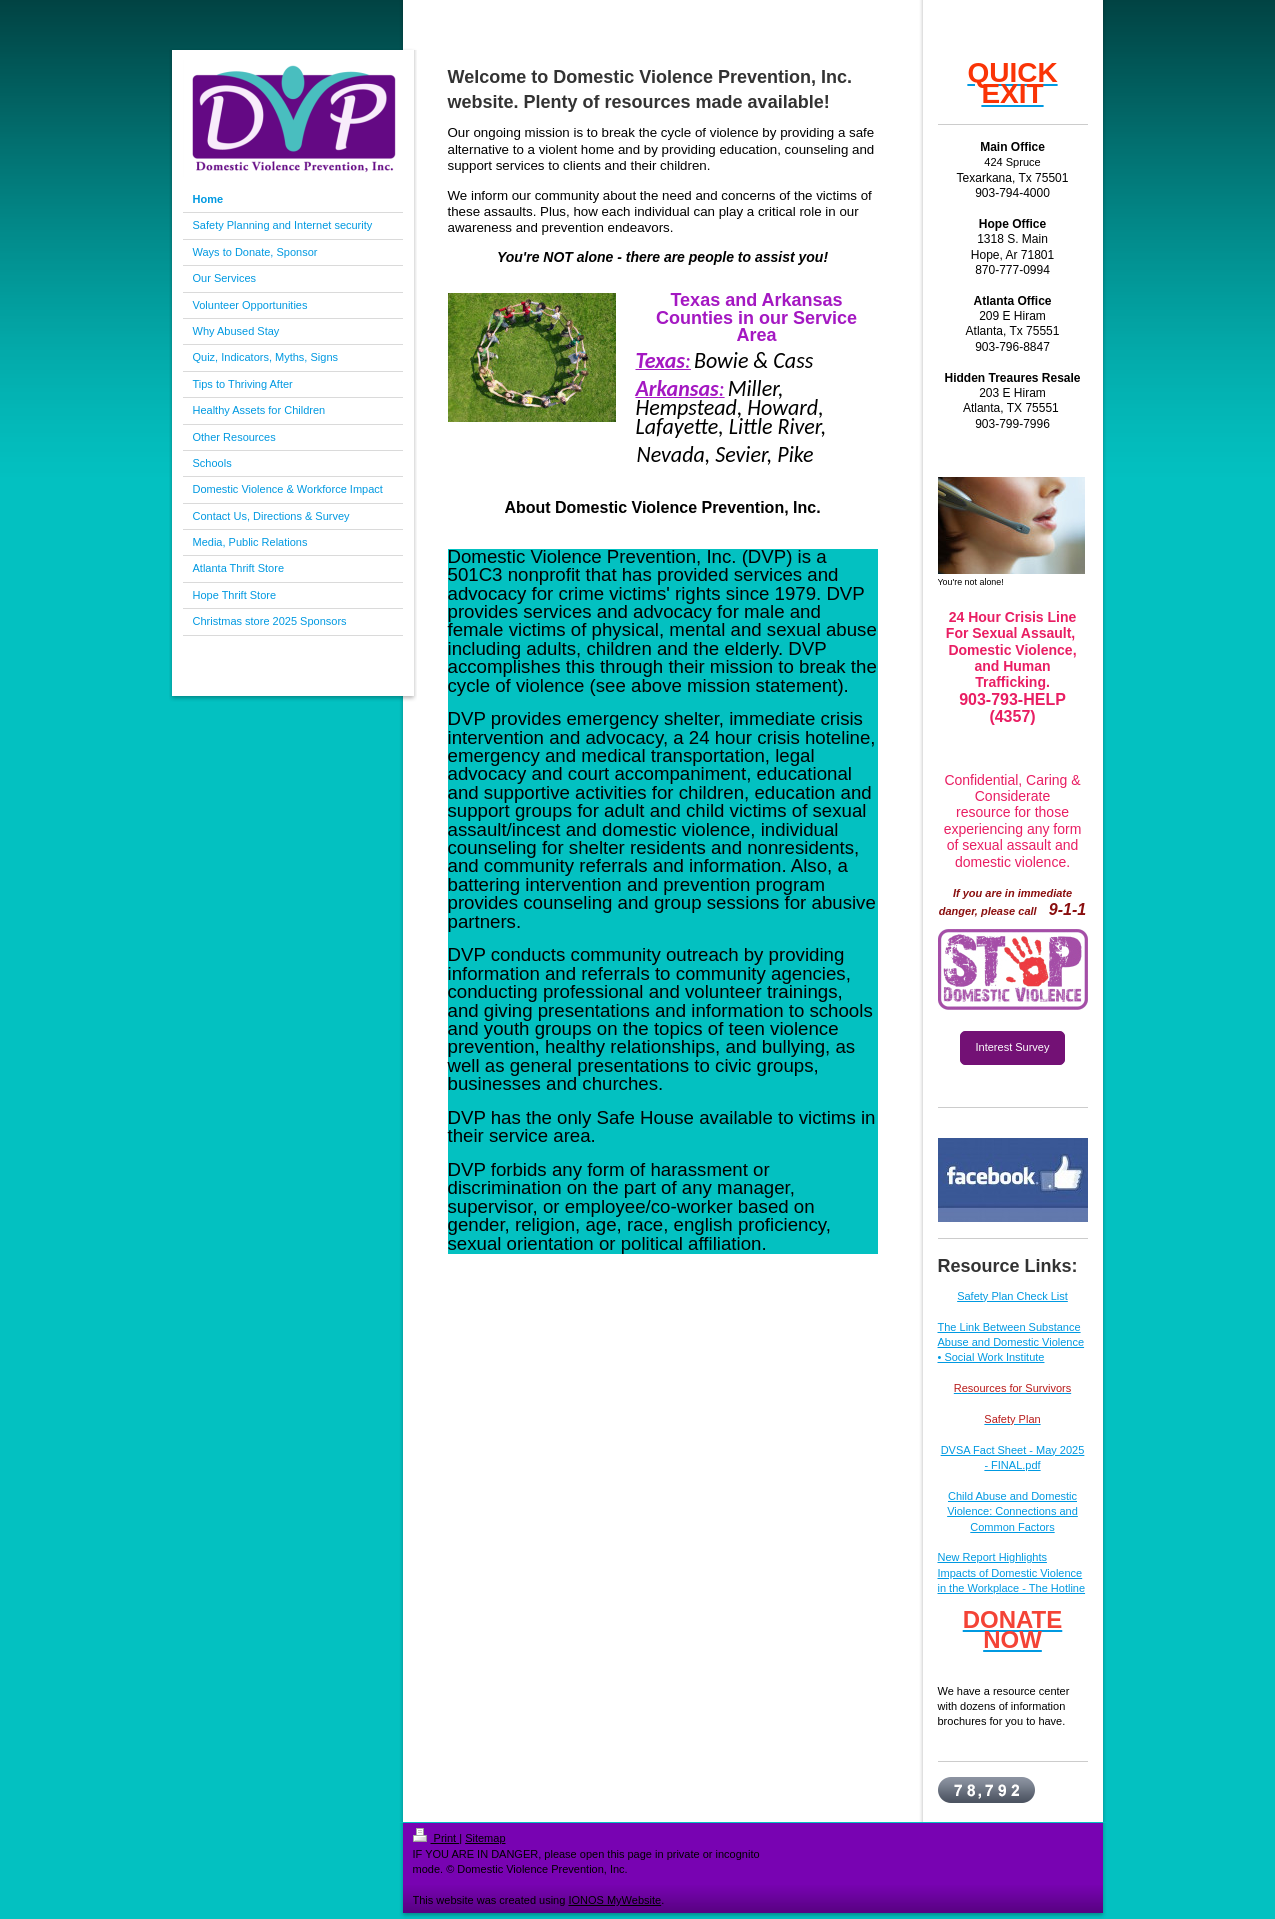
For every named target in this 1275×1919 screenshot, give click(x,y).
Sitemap (485, 1838)
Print (436, 1838)
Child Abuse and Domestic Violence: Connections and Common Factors (1012, 1511)
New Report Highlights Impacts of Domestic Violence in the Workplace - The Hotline (1012, 1572)
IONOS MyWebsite (614, 1900)
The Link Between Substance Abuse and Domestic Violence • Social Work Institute (1011, 1342)
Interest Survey (1013, 1047)
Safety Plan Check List (1012, 1296)
